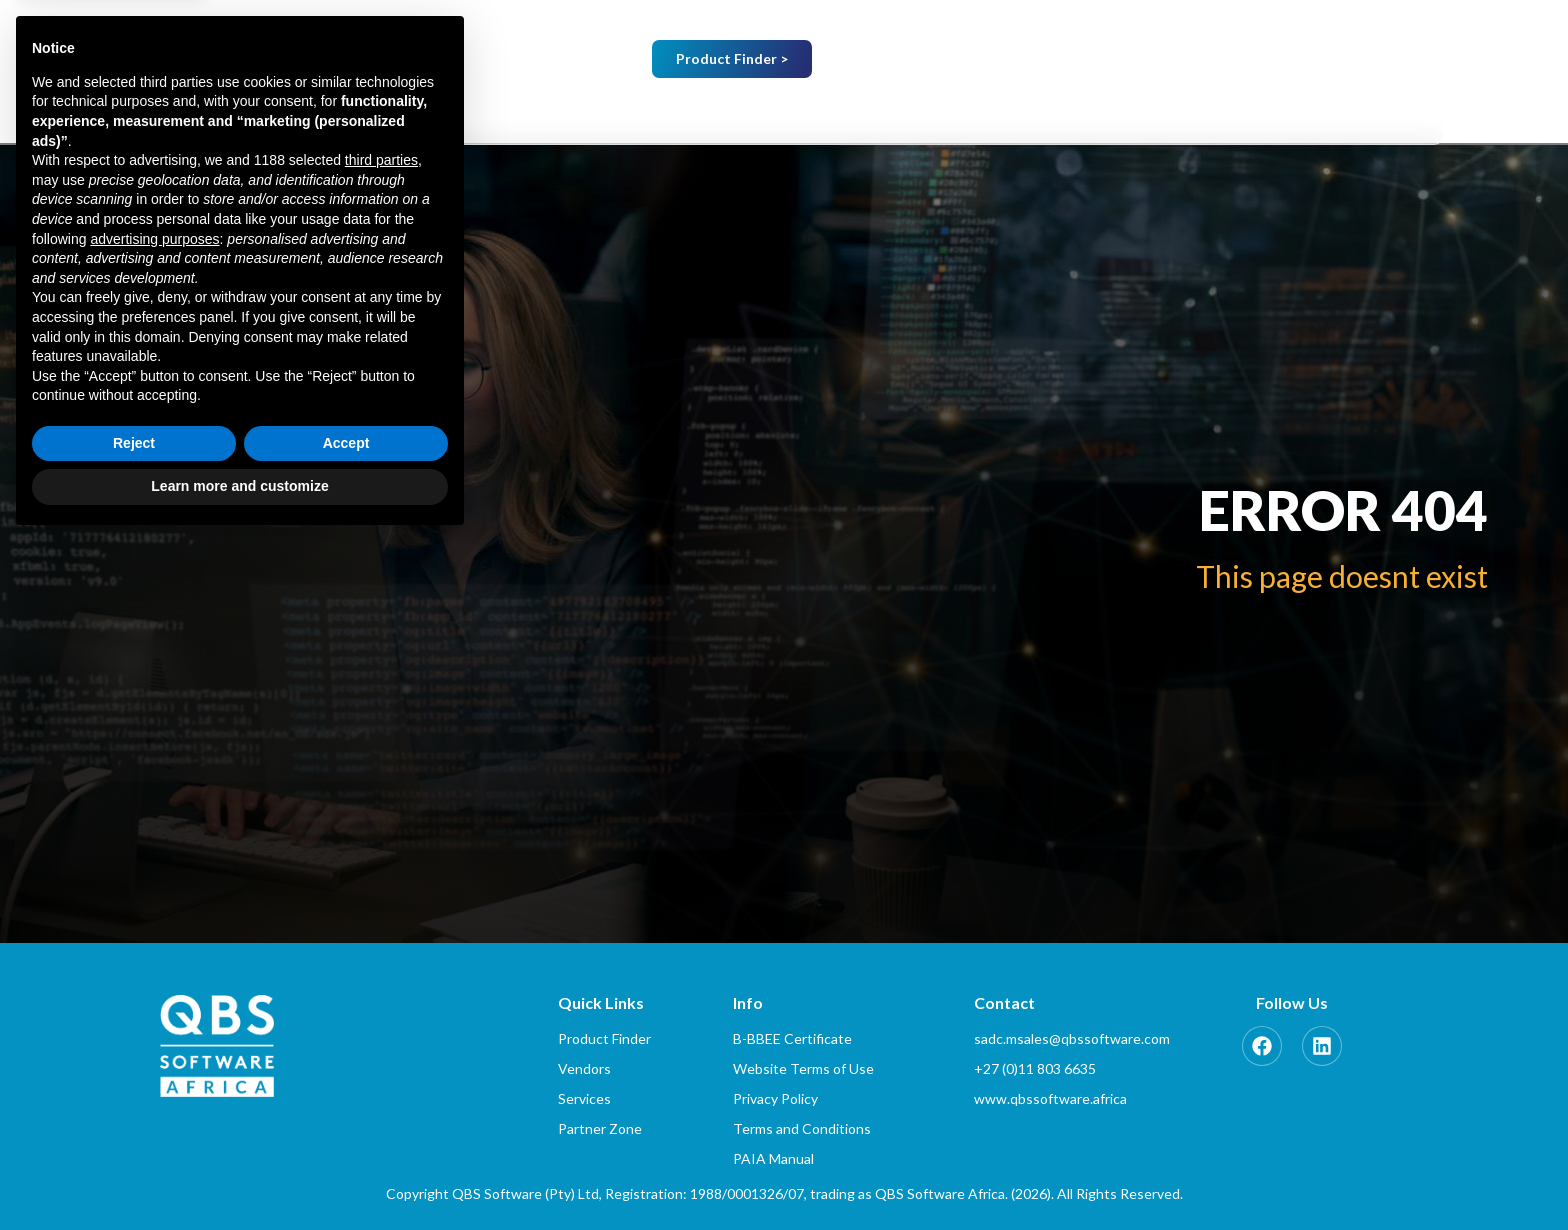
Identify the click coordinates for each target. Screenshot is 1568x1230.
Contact (1391, 114)
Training (1104, 114)
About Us (723, 114)
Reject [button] (134, 1132)
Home (605, 114)
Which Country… (1126, 61)
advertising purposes (154, 927)
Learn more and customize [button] (239, 1175)
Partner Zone (1251, 114)
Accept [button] (346, 1132)
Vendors (858, 114)
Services (981, 114)
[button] (723, 115)
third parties (381, 849)
